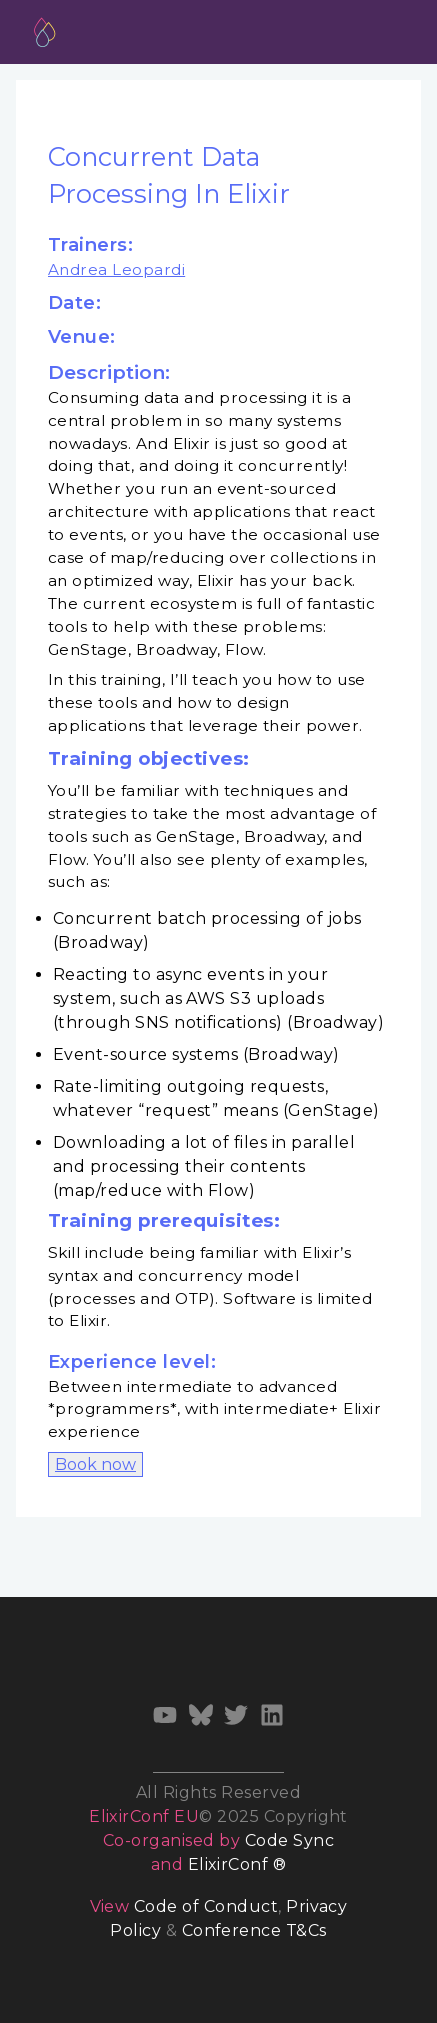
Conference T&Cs (254, 1930)
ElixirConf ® (237, 1864)
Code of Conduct (206, 1906)
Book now (95, 1464)
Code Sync (289, 1840)
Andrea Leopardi (116, 269)
